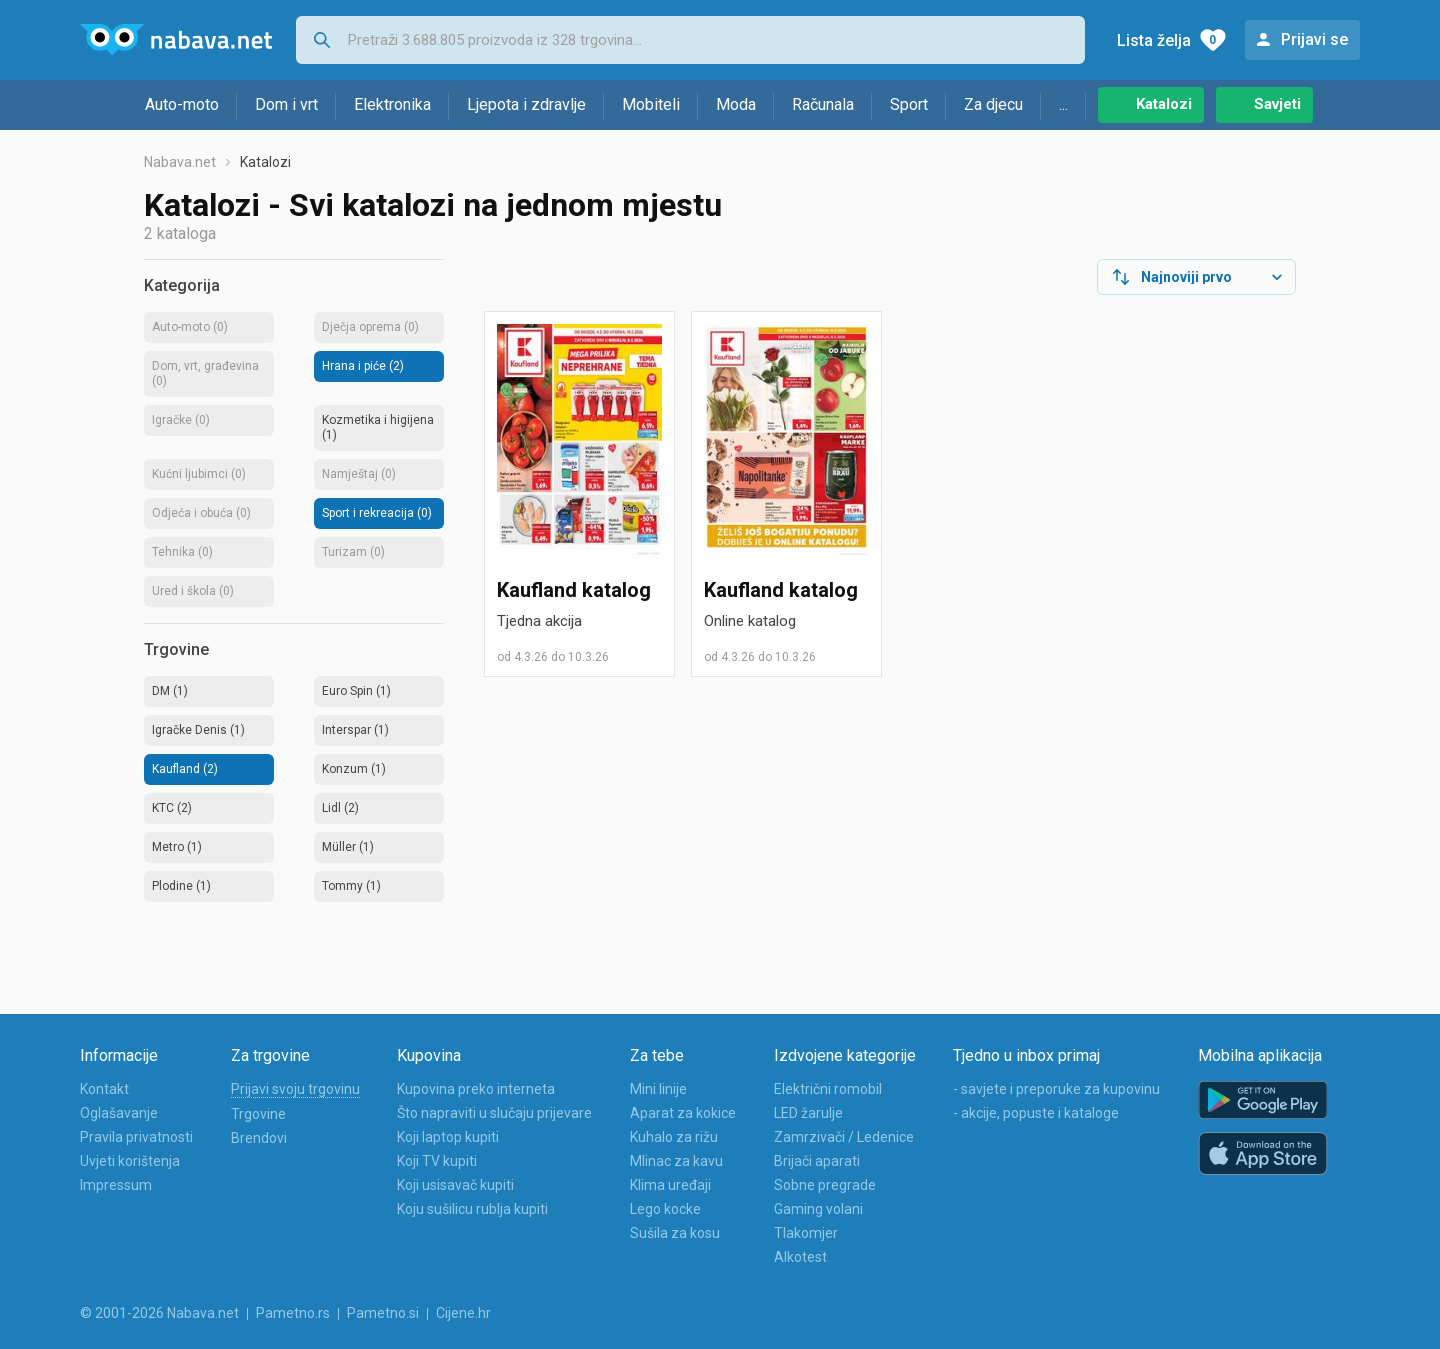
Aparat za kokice (683, 1113)
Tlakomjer (806, 1233)
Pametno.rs (293, 1313)
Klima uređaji (670, 1185)
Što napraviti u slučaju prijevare (494, 1113)
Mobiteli (651, 104)
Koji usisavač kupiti (455, 1185)
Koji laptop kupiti (448, 1137)
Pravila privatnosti (136, 1137)
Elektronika (392, 104)
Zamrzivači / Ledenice (844, 1137)
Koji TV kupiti (437, 1161)
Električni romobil (828, 1089)
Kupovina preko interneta (476, 1089)
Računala (823, 104)
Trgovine (258, 1114)
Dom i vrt (286, 104)
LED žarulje (808, 1113)
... (1063, 104)
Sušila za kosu (675, 1233)
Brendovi (259, 1138)
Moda (736, 104)
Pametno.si (383, 1313)
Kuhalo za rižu (674, 1137)
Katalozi (1164, 104)
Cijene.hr (463, 1313)
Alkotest (800, 1257)
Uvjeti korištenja (130, 1161)
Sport (909, 104)
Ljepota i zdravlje (526, 104)
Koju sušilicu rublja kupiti (472, 1209)
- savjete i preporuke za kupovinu (1056, 1089)
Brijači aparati (817, 1161)
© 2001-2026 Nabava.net (159, 1313)
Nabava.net (180, 162)
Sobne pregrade (825, 1185)
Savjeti (1277, 104)
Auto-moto (182, 104)
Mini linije (658, 1089)
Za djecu (993, 104)
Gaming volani (818, 1209)
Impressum (116, 1185)
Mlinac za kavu (676, 1161)
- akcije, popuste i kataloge (1036, 1113)
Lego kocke (665, 1209)
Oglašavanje (119, 1113)
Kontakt (104, 1089)
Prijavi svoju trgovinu (295, 1089)
